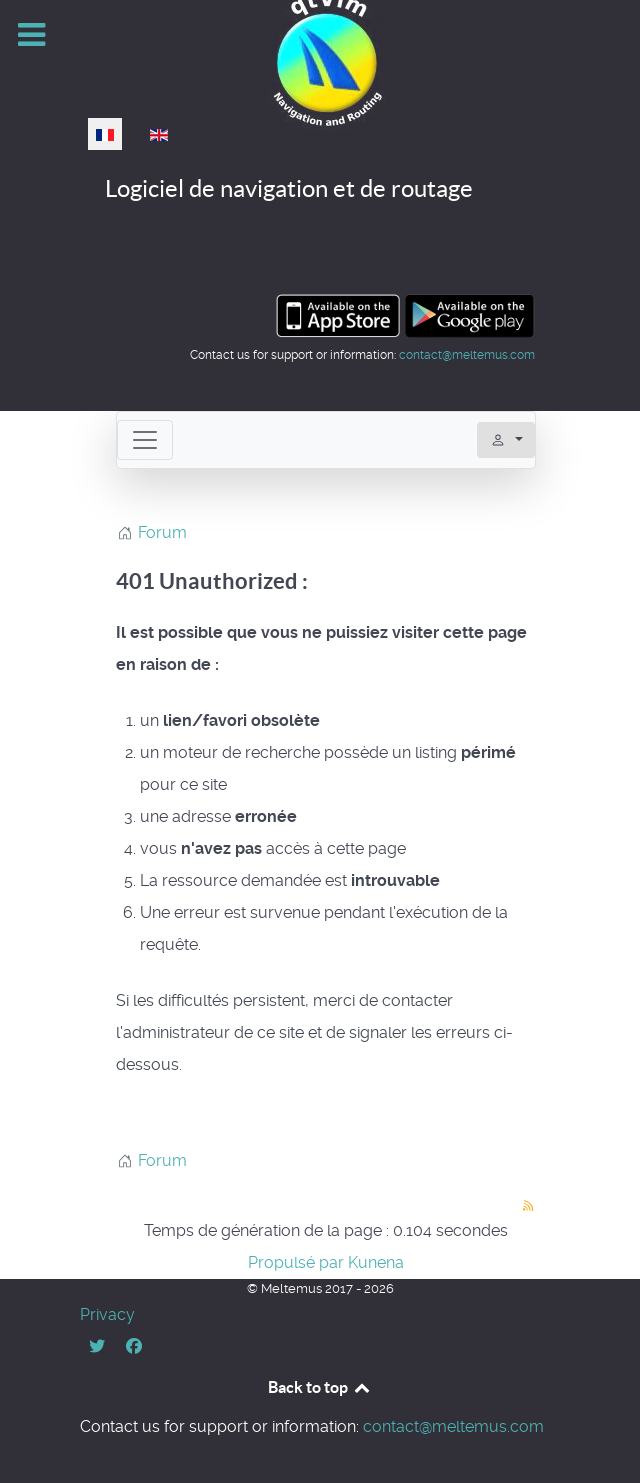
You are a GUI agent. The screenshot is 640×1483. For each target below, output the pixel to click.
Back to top (320, 1387)
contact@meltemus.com (467, 355)
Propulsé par (298, 1262)
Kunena (376, 1262)
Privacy (107, 1314)
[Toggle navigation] (145, 440)
